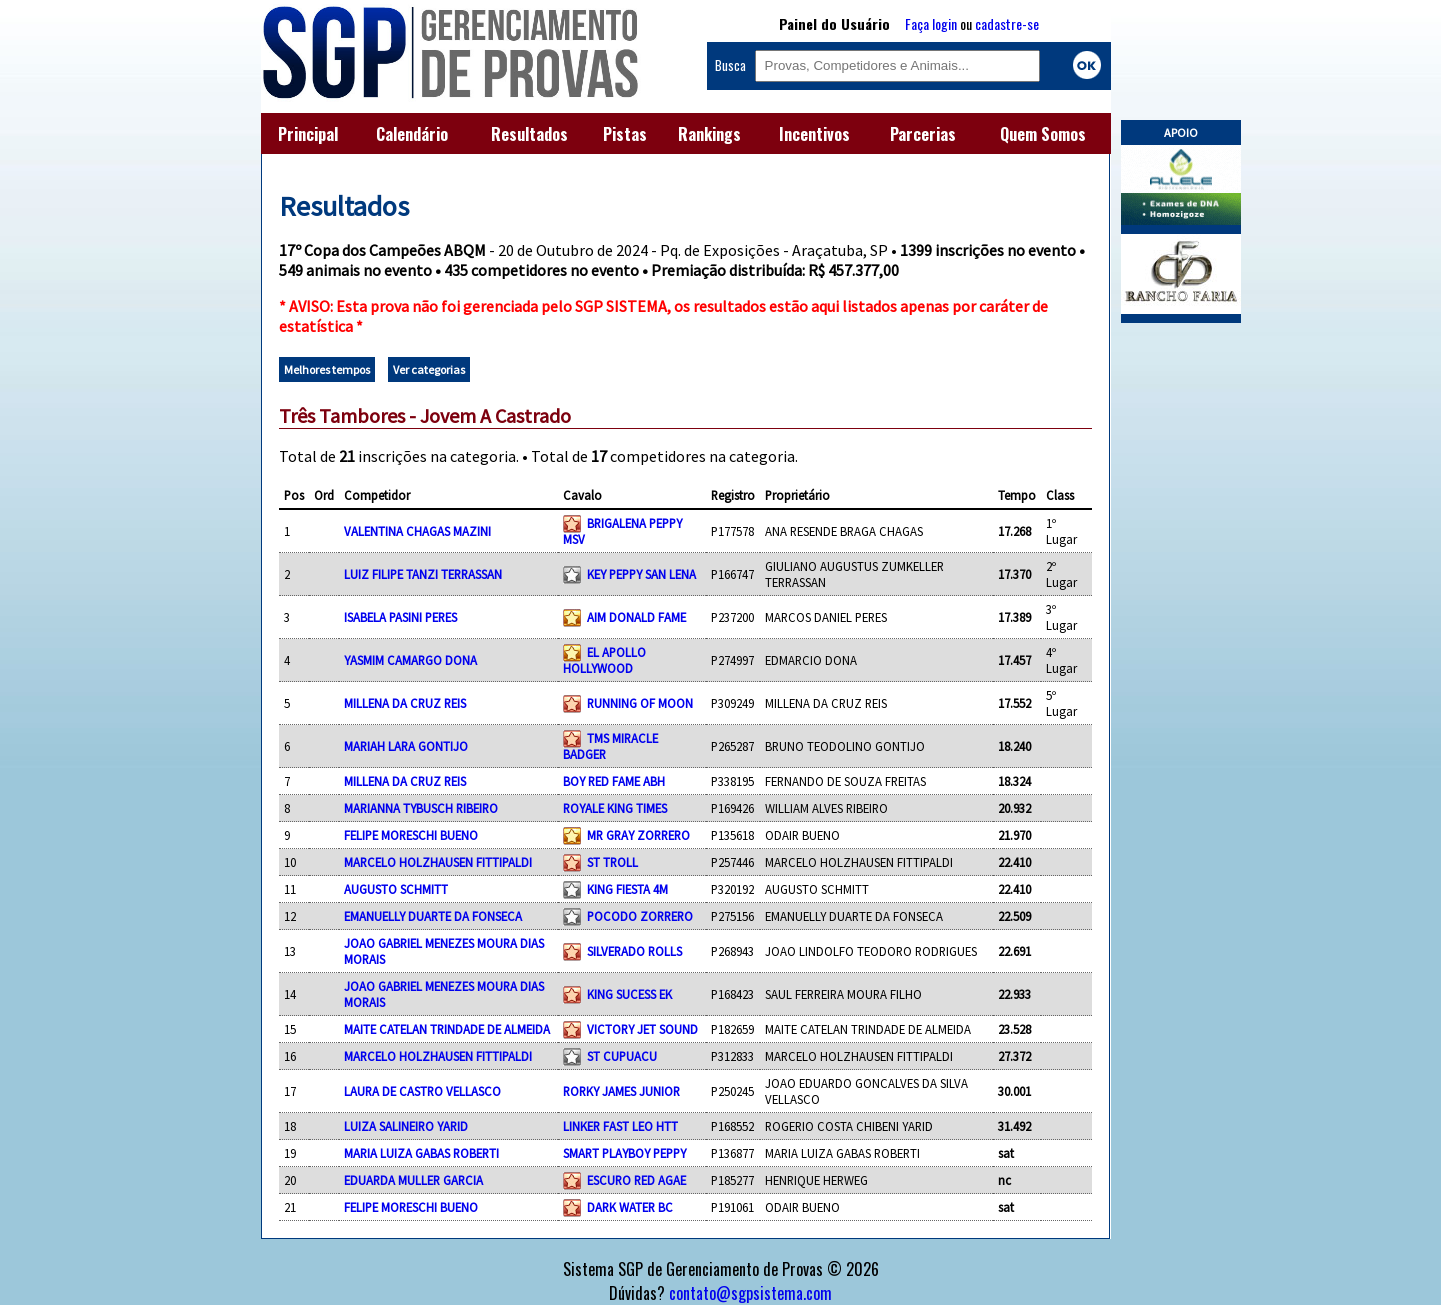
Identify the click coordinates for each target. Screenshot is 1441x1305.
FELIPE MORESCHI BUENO (411, 835)
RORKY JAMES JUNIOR (621, 1091)
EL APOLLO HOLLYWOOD (604, 660)
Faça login (931, 23)
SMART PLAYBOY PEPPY (624, 1153)
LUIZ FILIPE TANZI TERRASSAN (423, 574)
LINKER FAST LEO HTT (620, 1126)
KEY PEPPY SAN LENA (641, 574)
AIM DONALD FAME (636, 617)
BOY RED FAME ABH (614, 781)
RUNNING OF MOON (640, 703)
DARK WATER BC (630, 1207)
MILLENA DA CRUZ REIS (405, 703)
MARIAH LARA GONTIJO (406, 746)
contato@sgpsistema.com (750, 1293)
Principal (308, 134)
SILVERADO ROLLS (634, 951)
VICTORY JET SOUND (642, 1029)
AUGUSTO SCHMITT (396, 889)
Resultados (529, 134)
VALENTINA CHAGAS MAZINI (417, 531)
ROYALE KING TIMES (615, 808)
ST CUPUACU (622, 1056)
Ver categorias (429, 369)
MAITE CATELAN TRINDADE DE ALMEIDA (447, 1029)
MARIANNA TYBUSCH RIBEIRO (421, 808)
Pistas (625, 134)
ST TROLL (612, 862)
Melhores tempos (327, 369)
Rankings (709, 134)
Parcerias (923, 134)
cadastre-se (1007, 23)
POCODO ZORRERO (640, 916)
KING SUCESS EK (629, 994)
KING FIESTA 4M (627, 889)
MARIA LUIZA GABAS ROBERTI (421, 1153)
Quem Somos (1043, 134)
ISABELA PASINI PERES (400, 617)
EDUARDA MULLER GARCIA (413, 1180)
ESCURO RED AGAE (636, 1180)
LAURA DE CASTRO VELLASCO (422, 1091)
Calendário (412, 134)
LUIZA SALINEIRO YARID (406, 1126)
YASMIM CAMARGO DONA (410, 660)
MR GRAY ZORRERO (638, 835)
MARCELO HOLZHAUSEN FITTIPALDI (438, 862)
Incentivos (814, 134)
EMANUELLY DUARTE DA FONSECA (433, 916)
